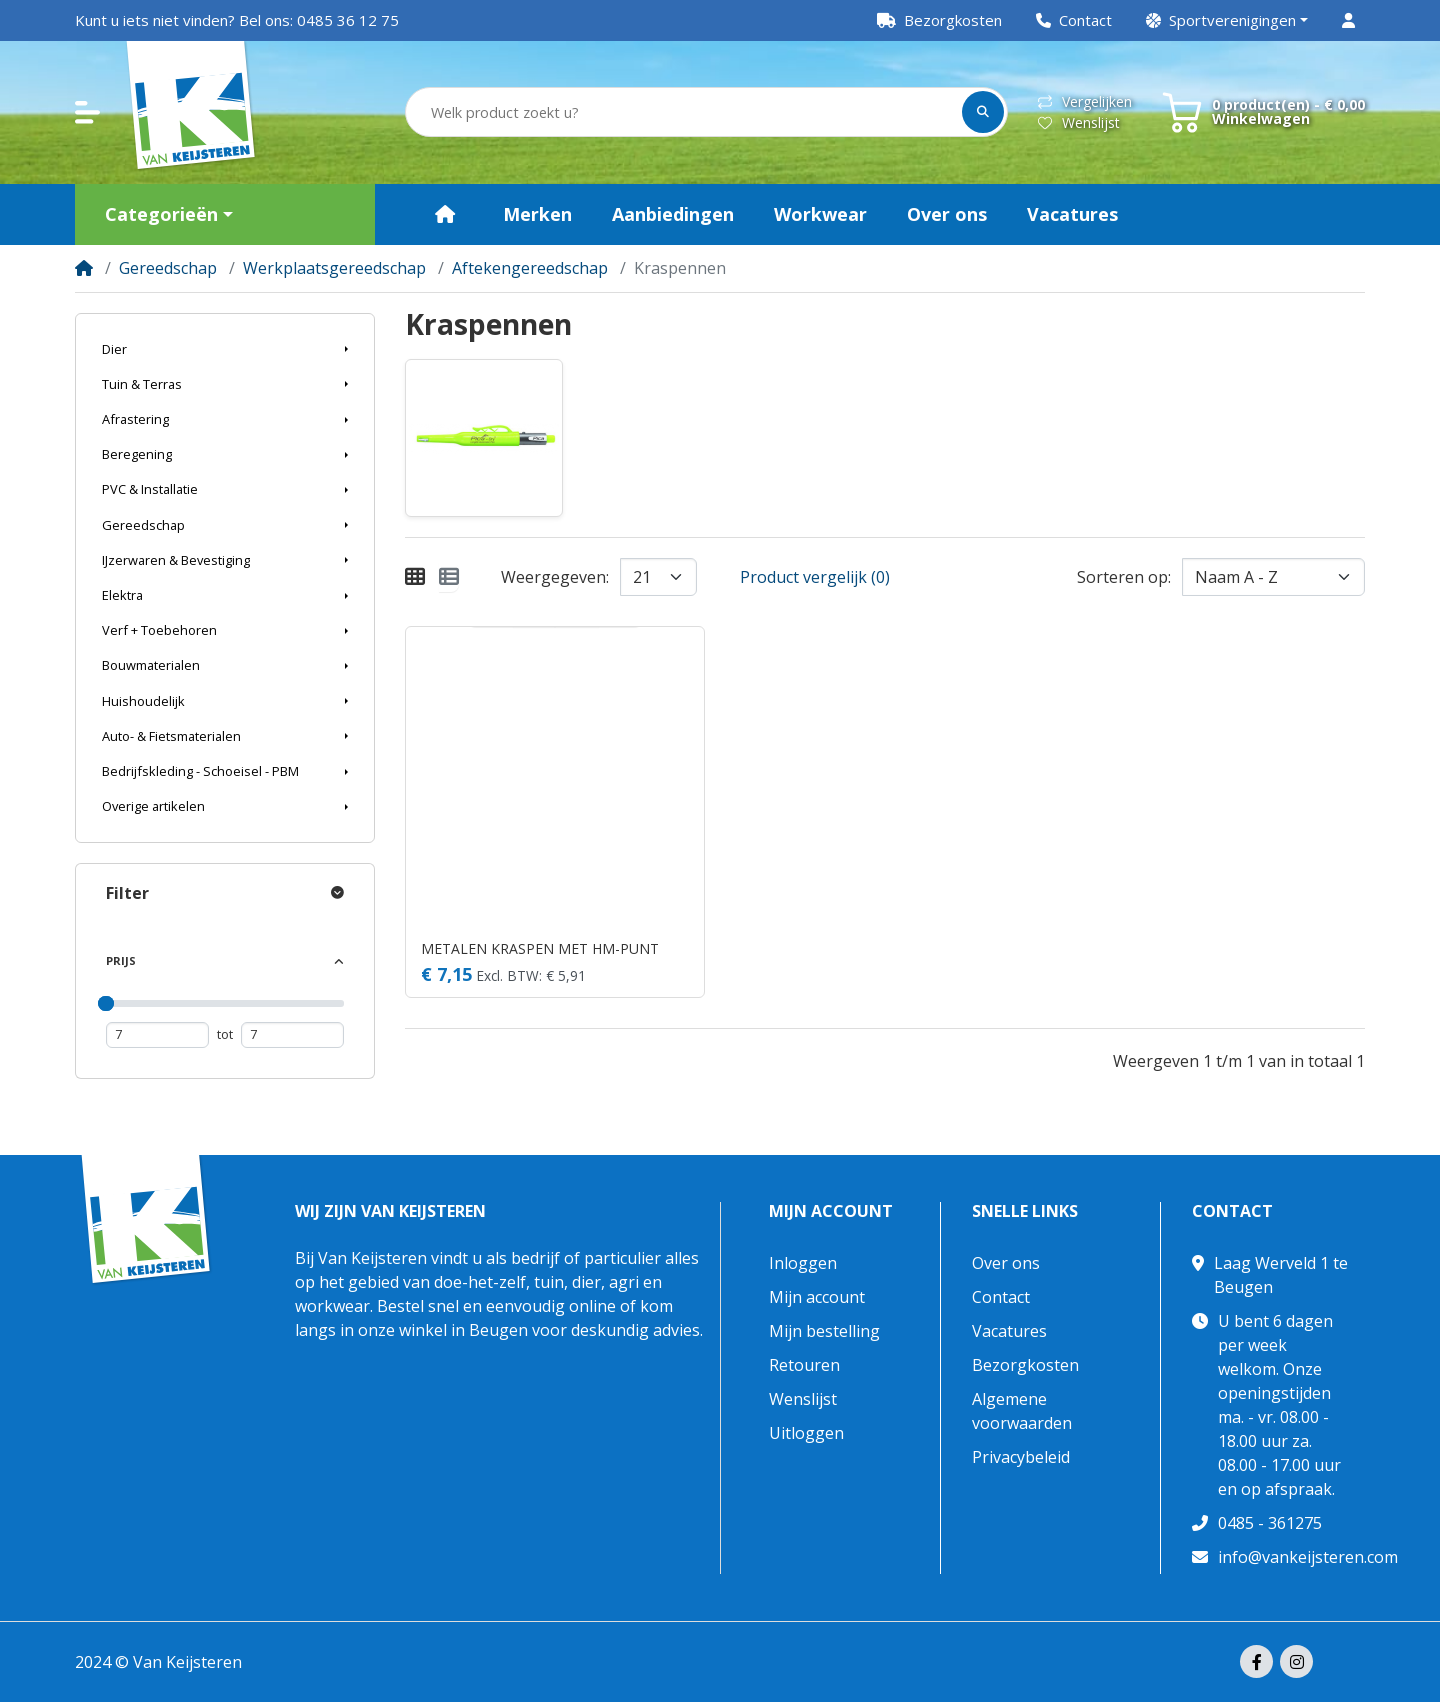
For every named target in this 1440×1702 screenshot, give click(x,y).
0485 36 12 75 (348, 20)
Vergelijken (1085, 101)
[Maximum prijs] (292, 1034)
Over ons (1006, 1263)
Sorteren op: (1124, 577)
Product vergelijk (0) (815, 577)
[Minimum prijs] (157, 1034)
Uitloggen (806, 1433)
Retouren (804, 1365)
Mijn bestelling (824, 1331)
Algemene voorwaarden (1022, 1411)
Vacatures (1009, 1331)
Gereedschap (168, 268)
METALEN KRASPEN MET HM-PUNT (540, 948)
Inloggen (803, 1263)
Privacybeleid (1021, 1457)
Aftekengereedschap (530, 268)
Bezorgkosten (1025, 1365)
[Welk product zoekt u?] (685, 113)
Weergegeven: (555, 577)
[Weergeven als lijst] (449, 577)
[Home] (84, 268)
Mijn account (831, 1211)
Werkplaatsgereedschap (334, 268)
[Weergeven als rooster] (415, 577)
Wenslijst (1079, 122)
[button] (1227, 20)
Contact (1001, 1297)
